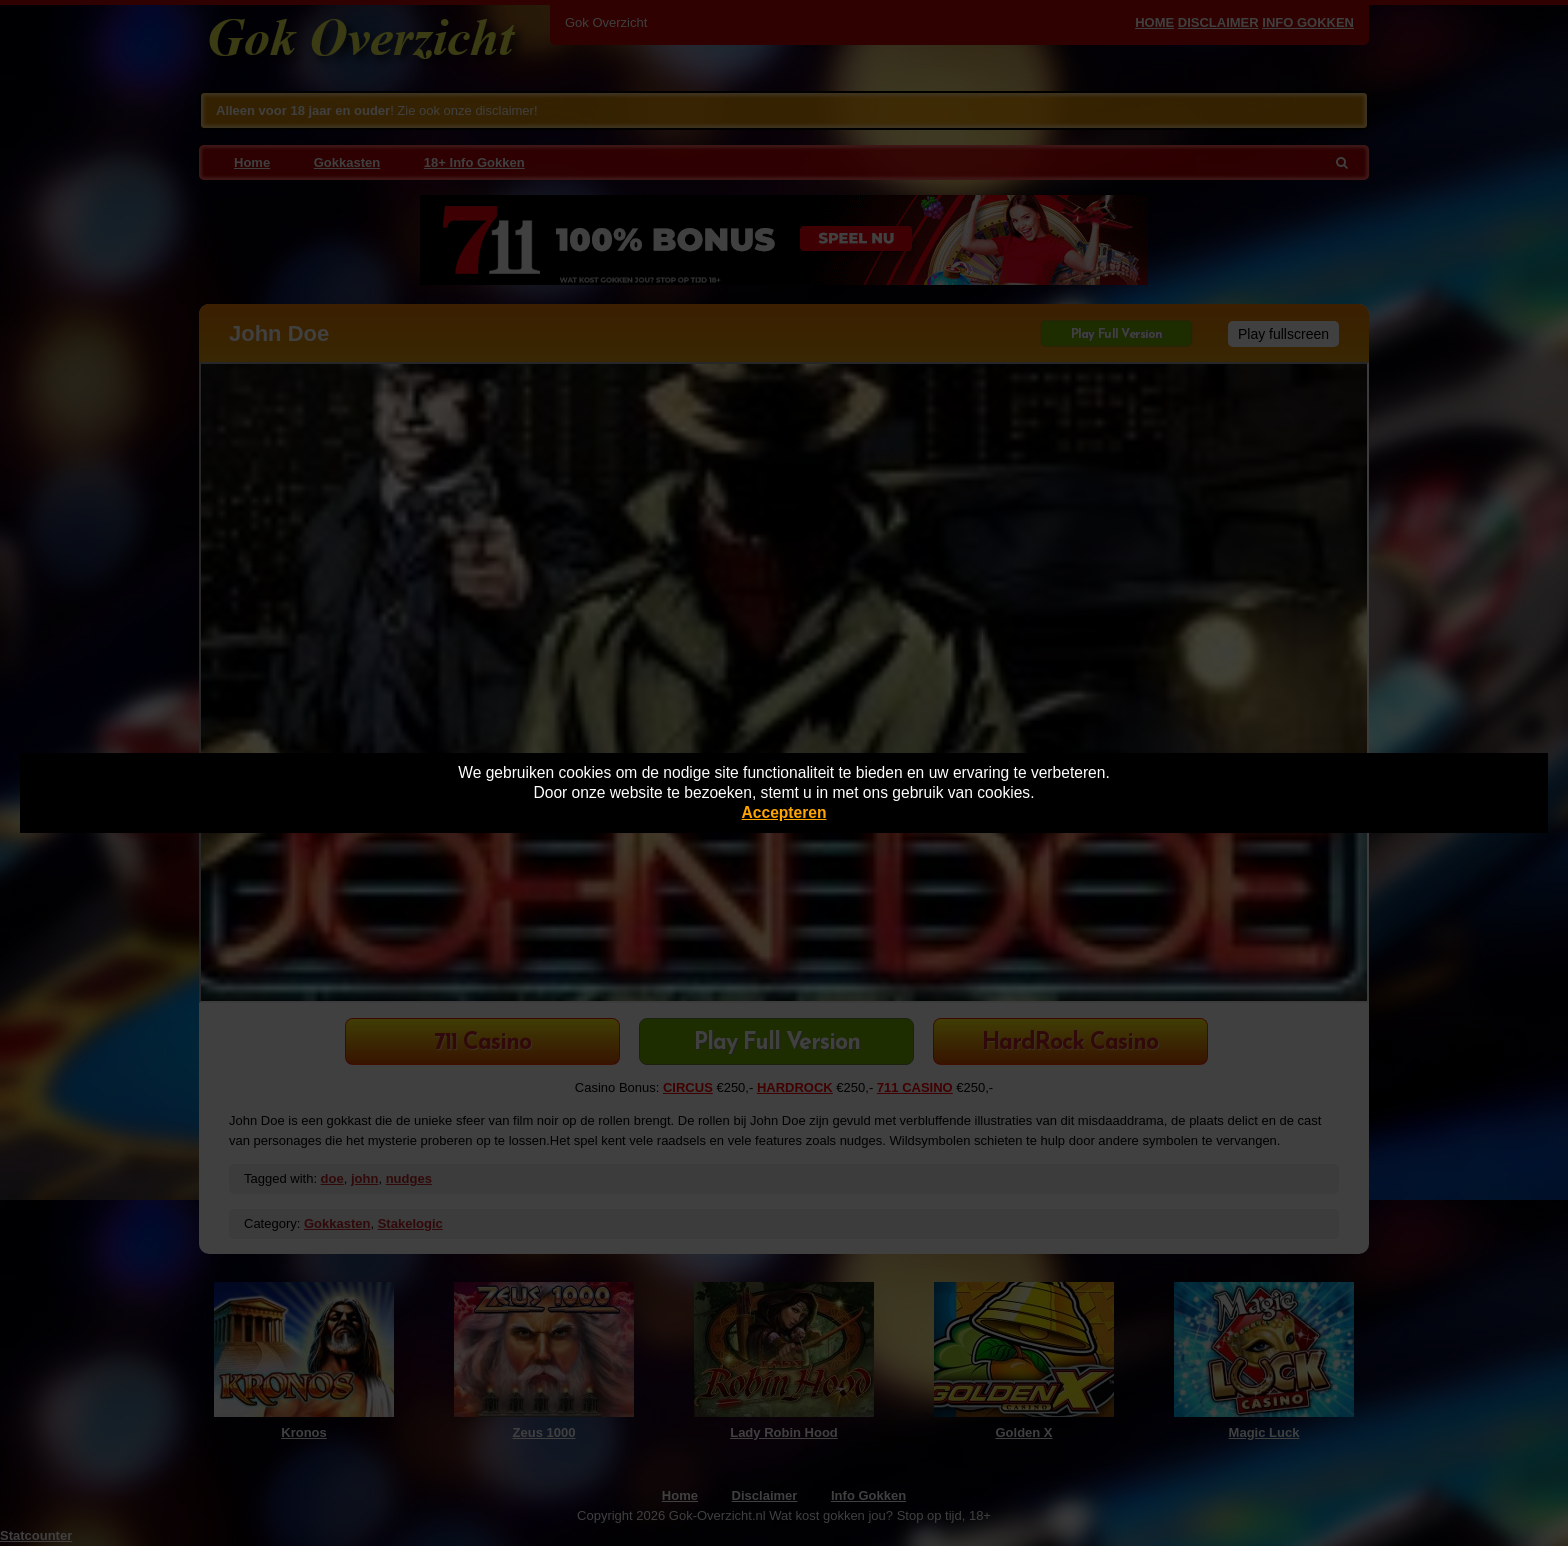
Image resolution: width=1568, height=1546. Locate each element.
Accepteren (784, 812)
